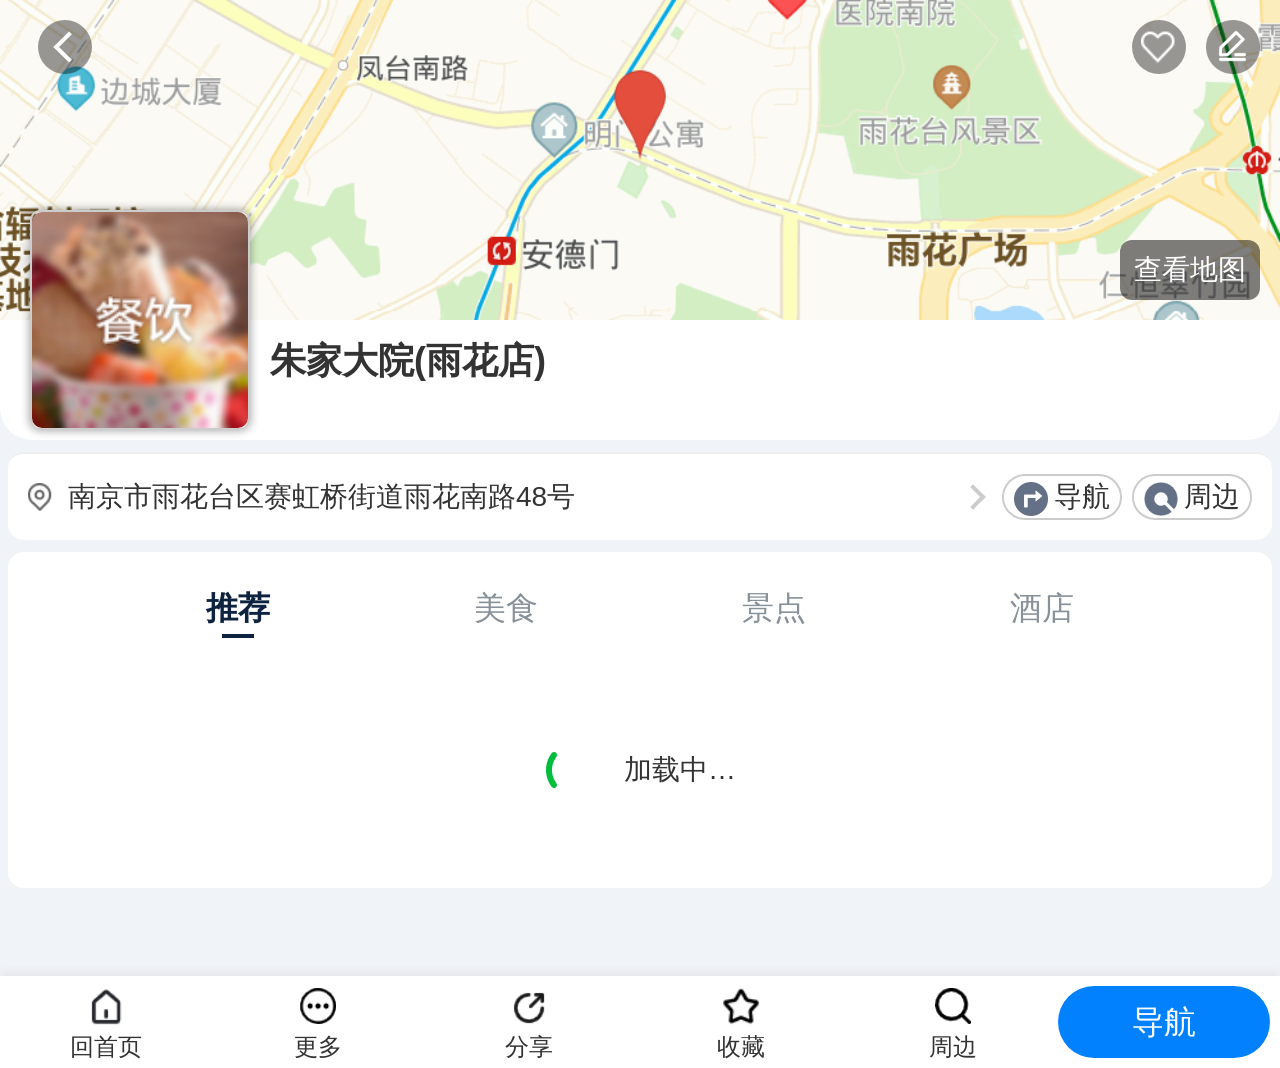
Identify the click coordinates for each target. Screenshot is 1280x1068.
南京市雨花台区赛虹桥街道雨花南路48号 (321, 496)
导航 (1082, 496)
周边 (1212, 496)
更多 (318, 1046)
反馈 (1233, 47)
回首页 (106, 1046)
